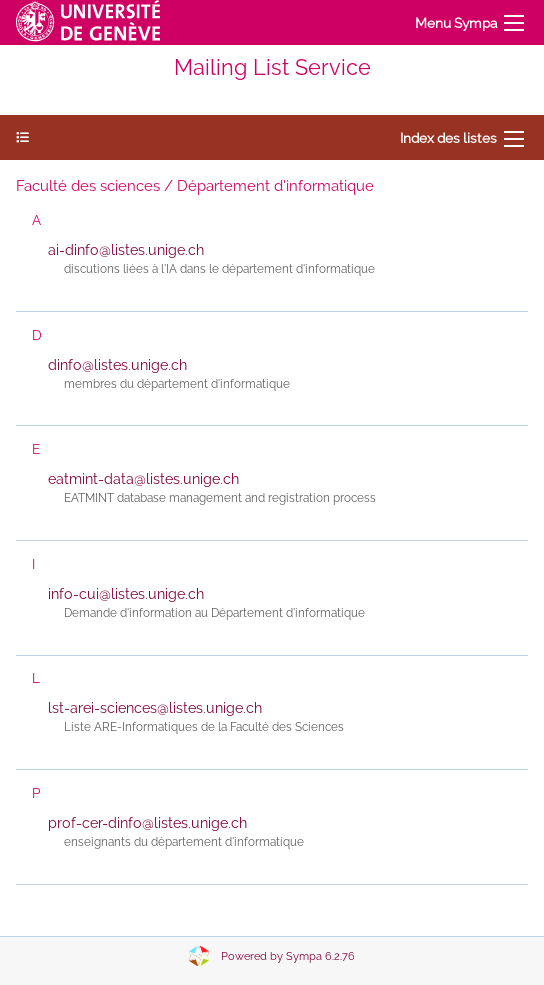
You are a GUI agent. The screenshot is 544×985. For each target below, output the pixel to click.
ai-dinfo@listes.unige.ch (126, 250)
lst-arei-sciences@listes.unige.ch (155, 708)
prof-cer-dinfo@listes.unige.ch (147, 823)
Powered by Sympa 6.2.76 (288, 956)
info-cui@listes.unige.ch (126, 594)
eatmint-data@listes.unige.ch (143, 479)
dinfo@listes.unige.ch (117, 365)
